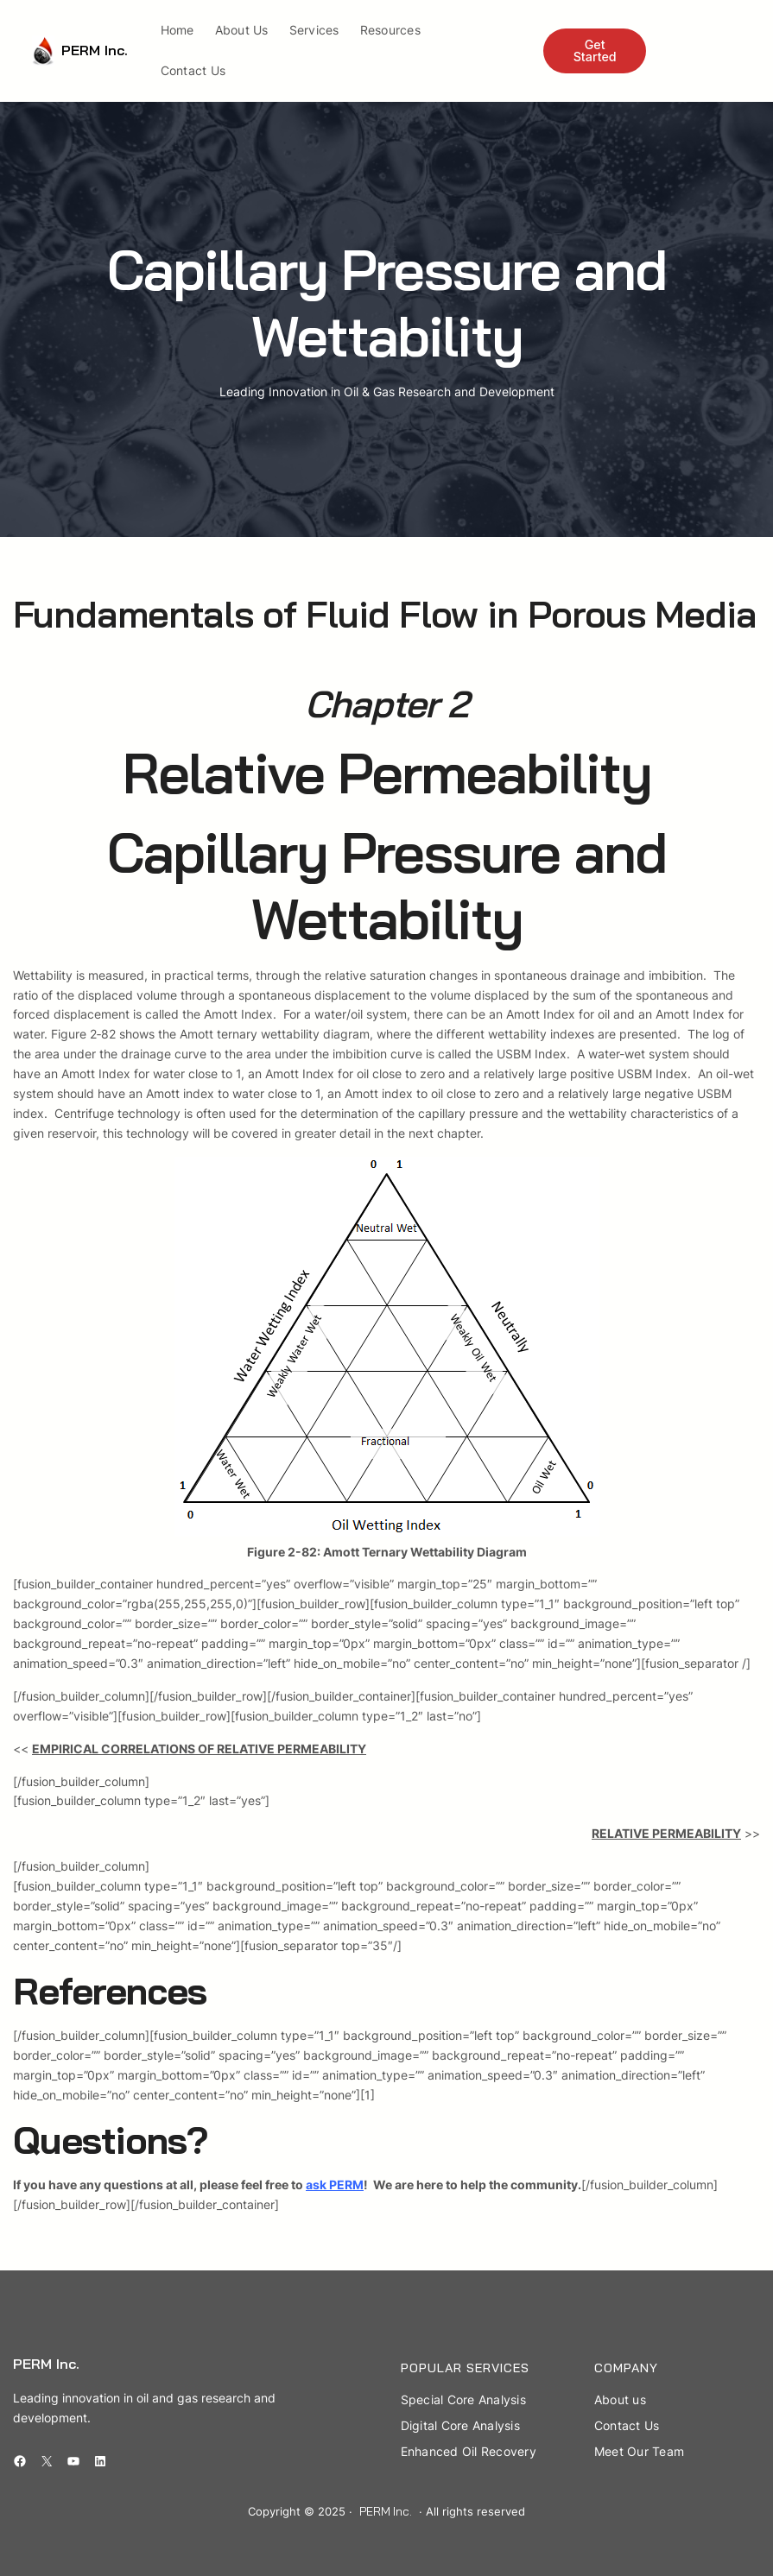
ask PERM (335, 2184)
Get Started (595, 50)
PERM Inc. (94, 50)
